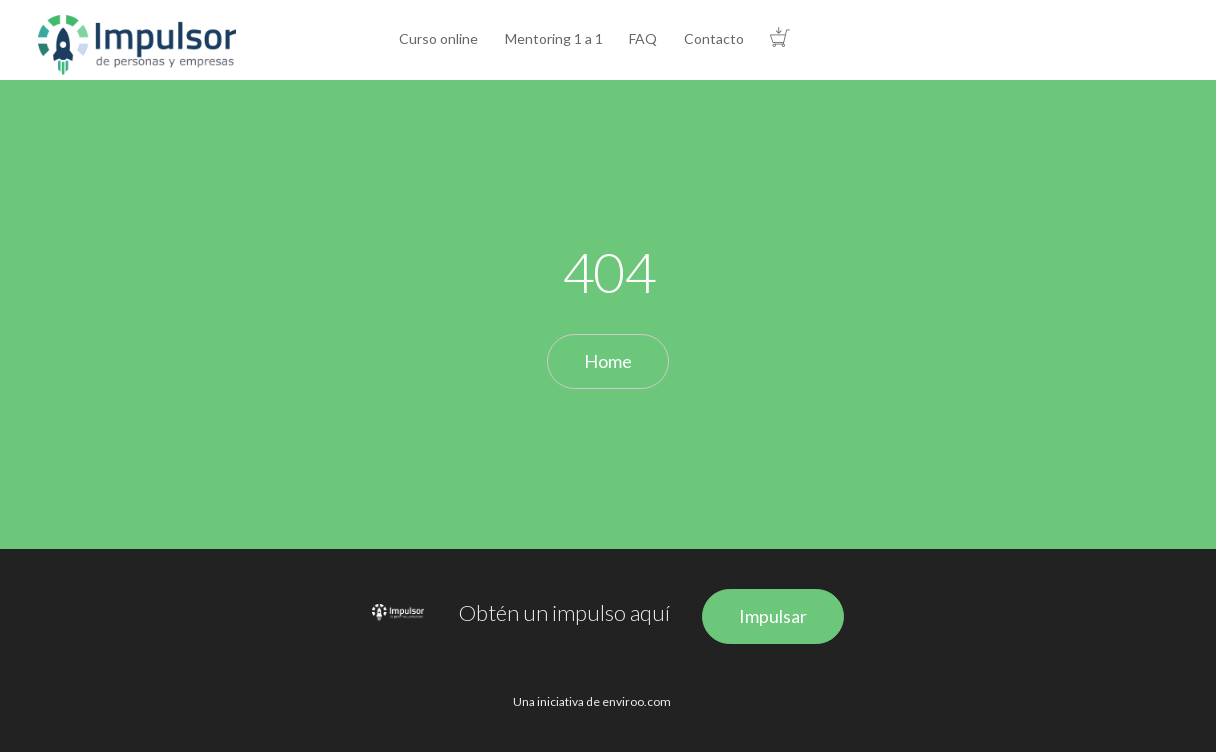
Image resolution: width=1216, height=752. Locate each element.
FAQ (643, 38)
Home (608, 361)
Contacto (714, 38)
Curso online (438, 38)
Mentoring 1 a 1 (554, 38)
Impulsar (773, 616)
